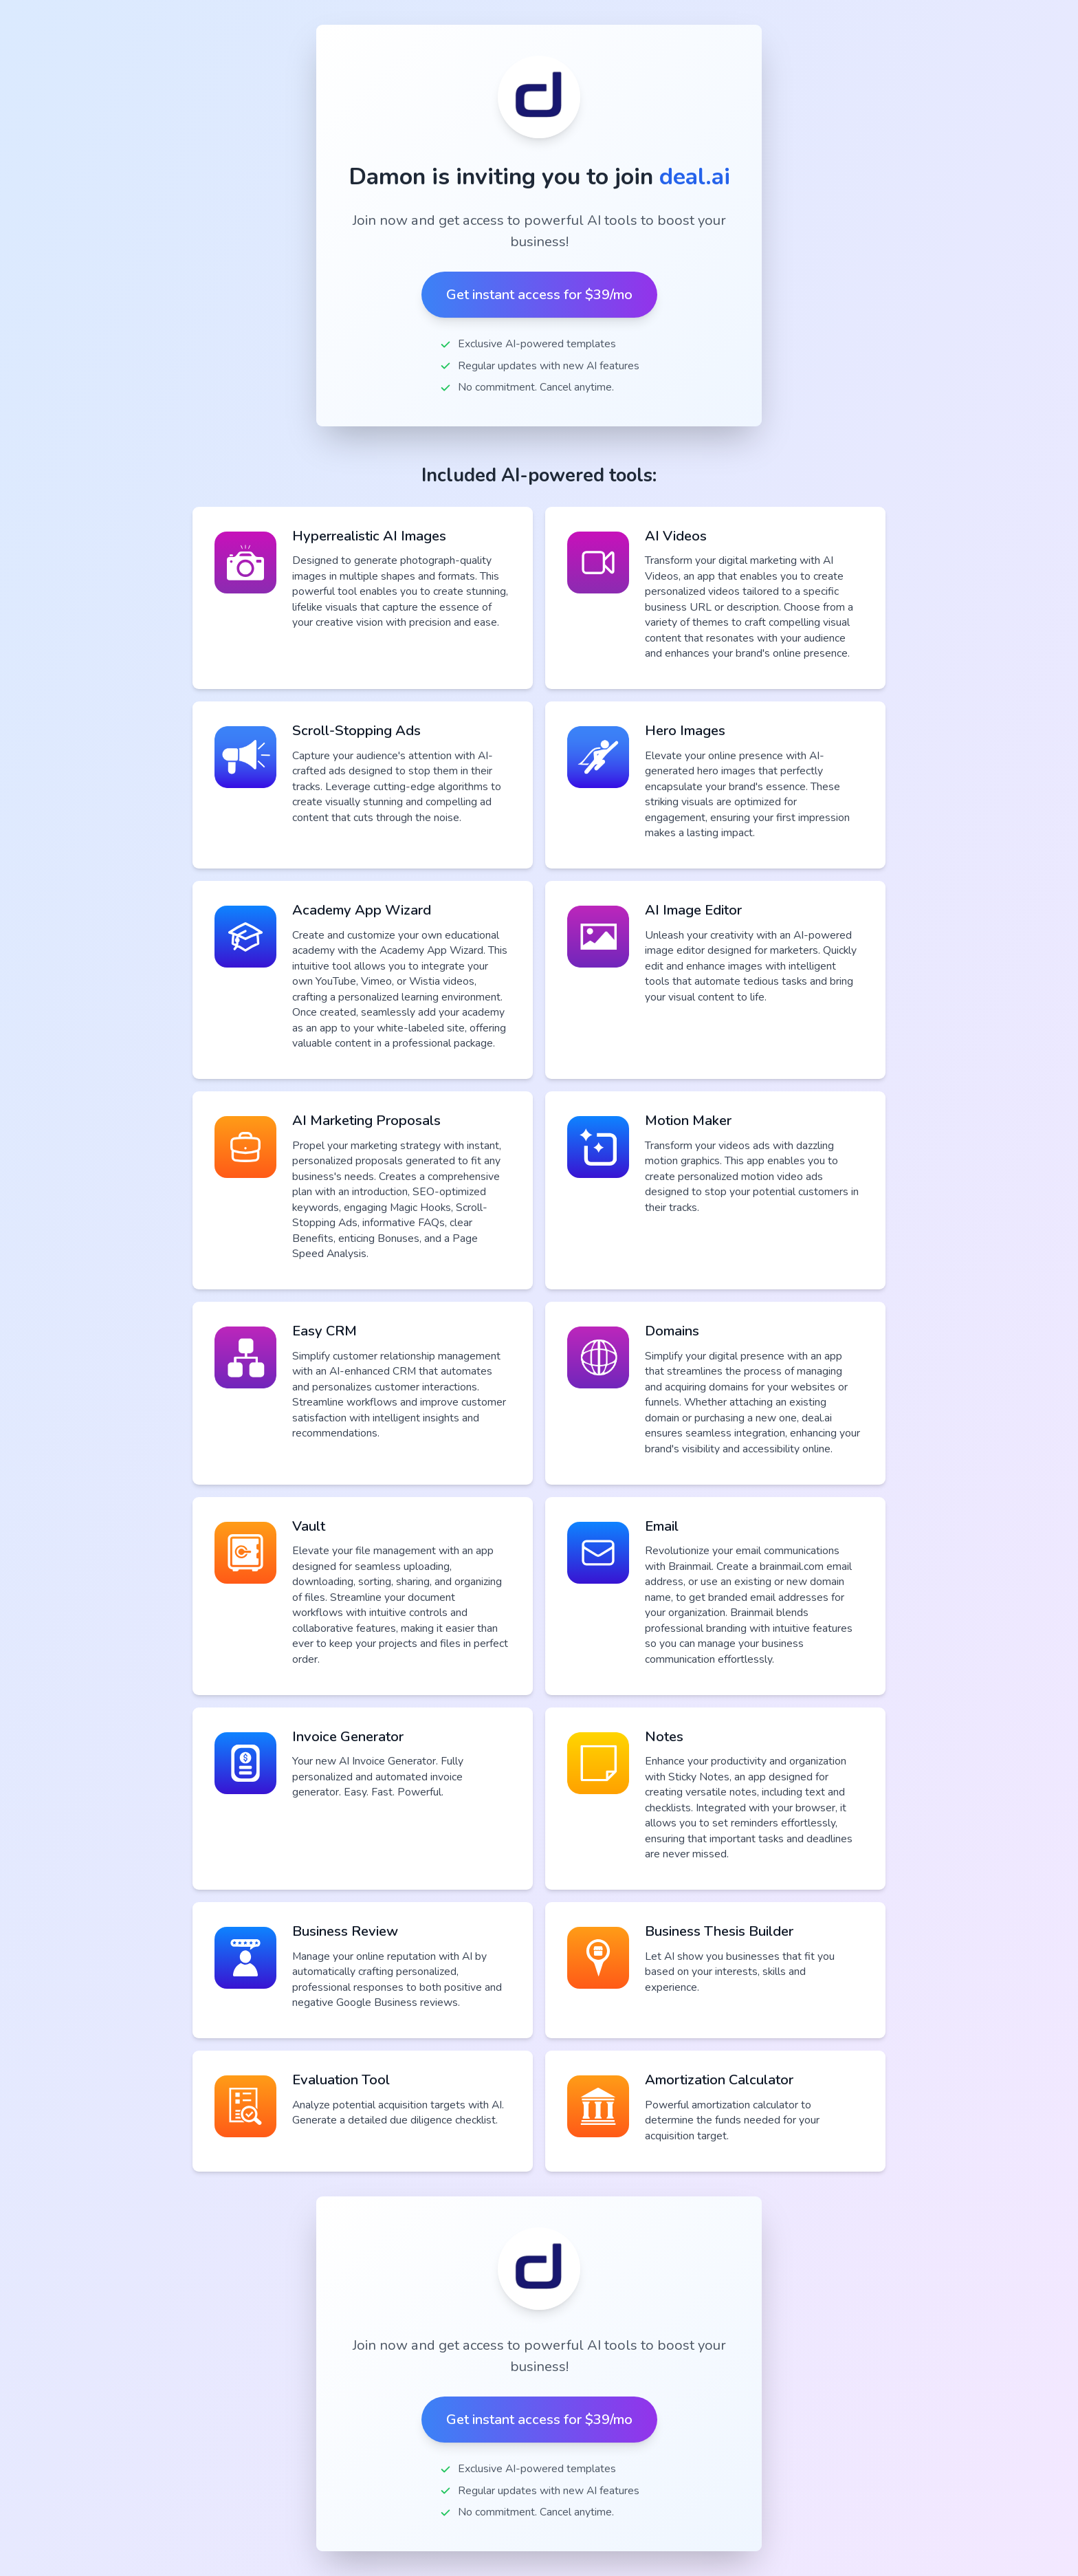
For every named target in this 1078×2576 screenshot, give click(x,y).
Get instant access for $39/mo (539, 294)
